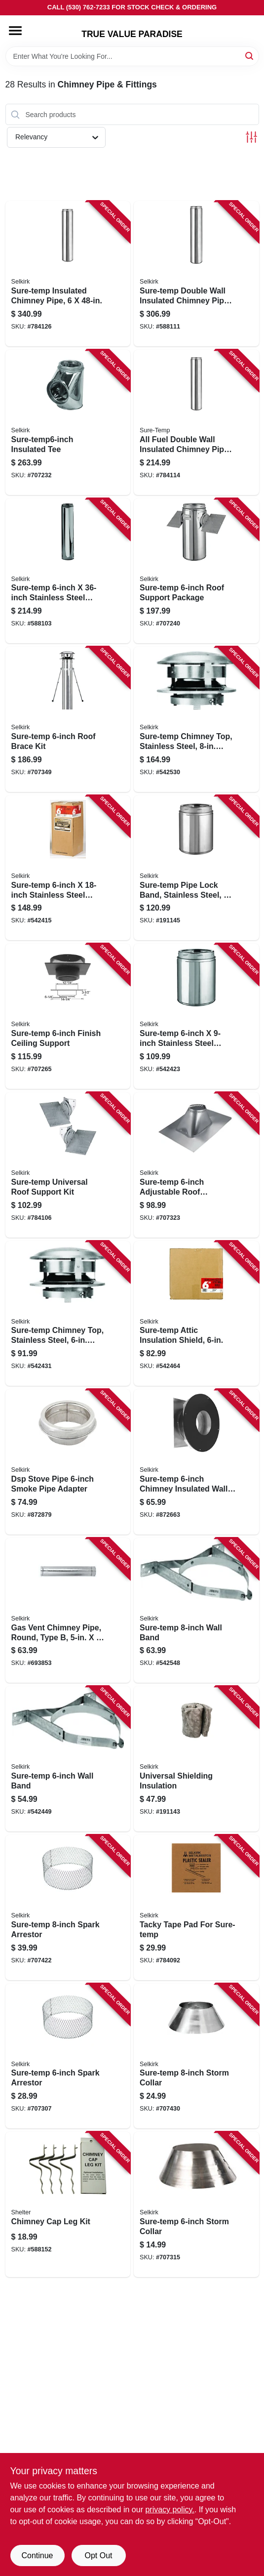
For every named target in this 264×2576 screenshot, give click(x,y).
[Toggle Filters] (251, 137)
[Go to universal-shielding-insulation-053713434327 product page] (196, 1758)
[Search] (250, 55)
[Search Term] (132, 56)
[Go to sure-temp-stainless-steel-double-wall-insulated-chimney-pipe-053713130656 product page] (196, 1016)
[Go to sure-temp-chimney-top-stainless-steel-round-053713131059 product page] (68, 1313)
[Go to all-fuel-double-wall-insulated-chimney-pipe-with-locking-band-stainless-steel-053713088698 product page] (196, 422)
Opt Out (98, 2555)
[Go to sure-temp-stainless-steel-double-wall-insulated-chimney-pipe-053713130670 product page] (68, 571)
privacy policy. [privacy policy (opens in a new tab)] (169, 2509)
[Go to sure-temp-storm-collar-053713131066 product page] (196, 2204)
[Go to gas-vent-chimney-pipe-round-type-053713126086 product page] (68, 1610)
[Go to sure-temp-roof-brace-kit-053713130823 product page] (68, 719)
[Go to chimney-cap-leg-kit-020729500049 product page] (68, 2204)
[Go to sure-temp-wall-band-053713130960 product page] (68, 1758)
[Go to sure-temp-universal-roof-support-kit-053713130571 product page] (68, 1165)
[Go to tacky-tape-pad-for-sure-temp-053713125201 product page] (196, 1907)
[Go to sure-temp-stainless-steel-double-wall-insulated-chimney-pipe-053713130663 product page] (68, 868)
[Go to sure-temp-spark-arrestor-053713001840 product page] (68, 2056)
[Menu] (15, 30)
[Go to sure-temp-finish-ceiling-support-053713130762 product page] (68, 1016)
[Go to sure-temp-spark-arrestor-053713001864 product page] (68, 1907)
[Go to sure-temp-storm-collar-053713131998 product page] (196, 2056)
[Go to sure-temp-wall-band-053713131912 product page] (196, 1610)
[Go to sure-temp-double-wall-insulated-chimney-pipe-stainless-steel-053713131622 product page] (196, 273)
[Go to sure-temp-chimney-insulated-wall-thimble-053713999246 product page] (196, 1462)
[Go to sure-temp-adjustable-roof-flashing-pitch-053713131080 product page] (196, 1165)
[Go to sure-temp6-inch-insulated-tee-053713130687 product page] (68, 422)
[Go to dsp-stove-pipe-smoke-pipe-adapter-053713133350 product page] (68, 1462)
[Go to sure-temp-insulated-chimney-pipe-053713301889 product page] (68, 273)
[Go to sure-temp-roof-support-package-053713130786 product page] (196, 571)
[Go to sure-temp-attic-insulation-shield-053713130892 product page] (196, 1313)
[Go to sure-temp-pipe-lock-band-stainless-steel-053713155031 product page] (196, 868)
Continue (37, 2555)
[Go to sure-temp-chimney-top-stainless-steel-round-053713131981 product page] (196, 719)
